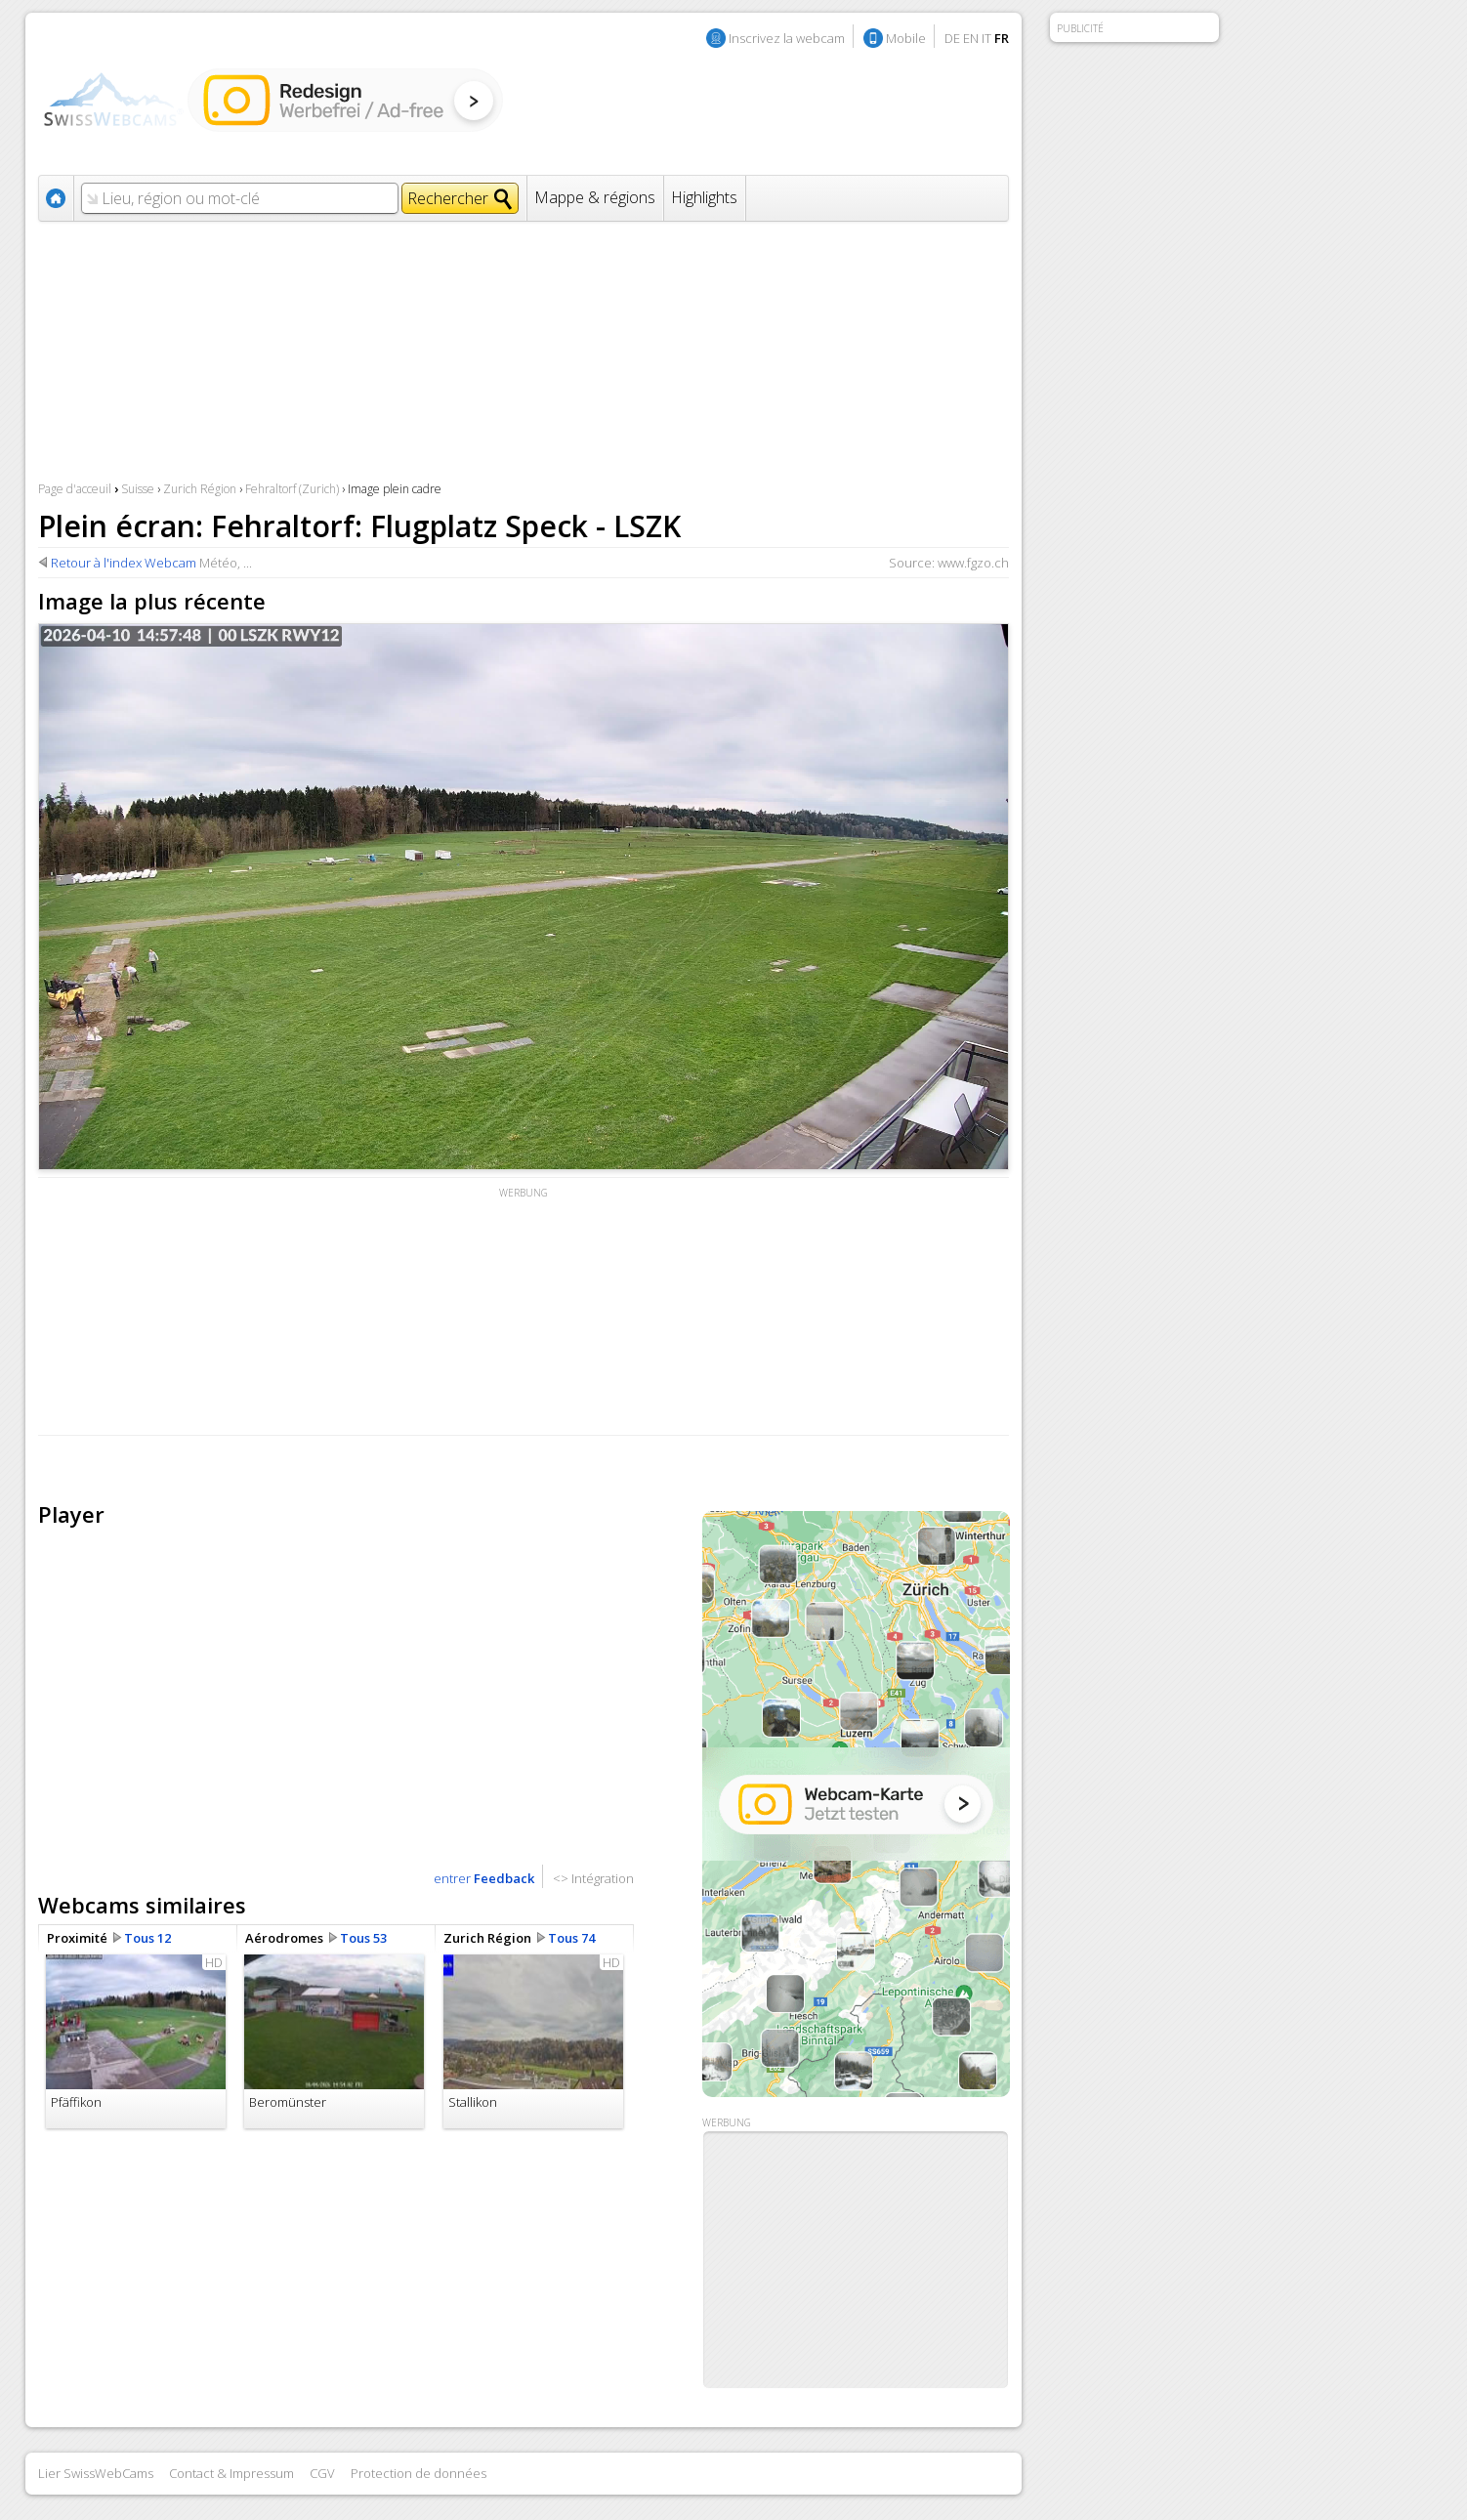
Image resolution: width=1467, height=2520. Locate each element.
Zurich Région (199, 489)
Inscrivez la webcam (787, 38)
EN (971, 38)
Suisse (137, 489)
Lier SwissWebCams (95, 2473)
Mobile (906, 38)
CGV (322, 2473)
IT (986, 38)
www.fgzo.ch (973, 562)
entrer (484, 1878)
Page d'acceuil (74, 489)
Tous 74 (571, 1938)
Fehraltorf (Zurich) (292, 489)
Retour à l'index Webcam (123, 562)
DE (952, 38)
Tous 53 (363, 1938)
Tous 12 (147, 1938)
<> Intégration (593, 1878)
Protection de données (418, 2473)
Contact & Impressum (231, 2473)
